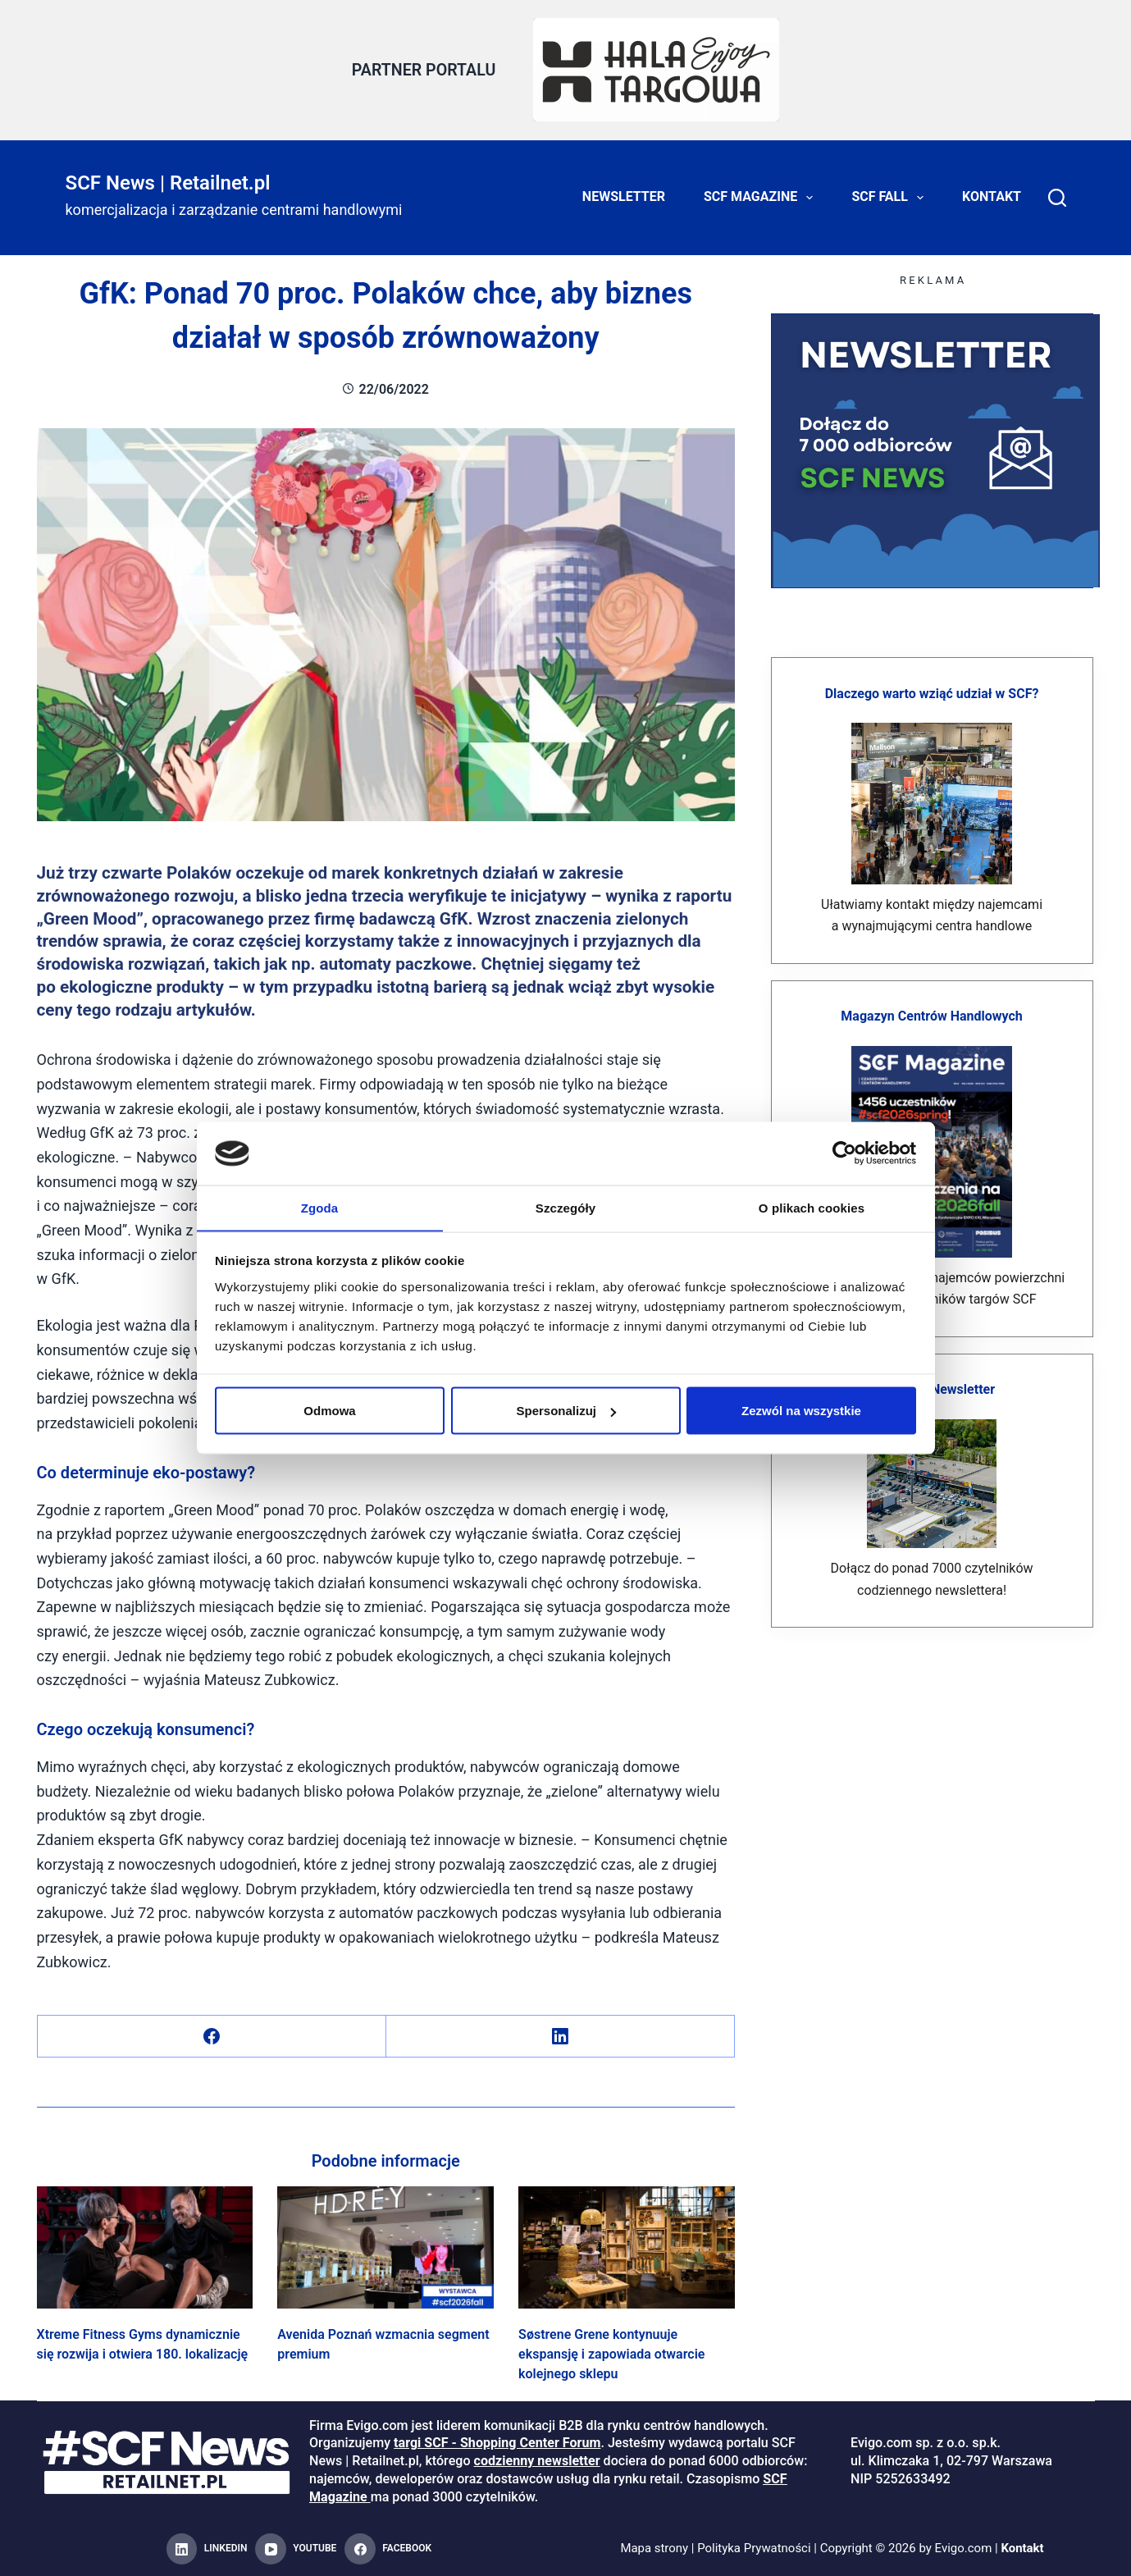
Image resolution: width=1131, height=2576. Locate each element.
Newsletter (623, 196)
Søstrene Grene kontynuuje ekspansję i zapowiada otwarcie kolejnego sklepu (611, 2353)
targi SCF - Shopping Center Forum (497, 2442)
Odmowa (329, 1411)
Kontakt (991, 196)
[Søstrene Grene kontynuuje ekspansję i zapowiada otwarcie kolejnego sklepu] (626, 2247)
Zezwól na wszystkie (801, 1411)
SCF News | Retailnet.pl (168, 182)
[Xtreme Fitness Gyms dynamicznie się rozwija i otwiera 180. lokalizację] (145, 2247)
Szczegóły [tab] (565, 1207)
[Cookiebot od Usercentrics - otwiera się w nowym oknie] (844, 1152)
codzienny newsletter (537, 2460)
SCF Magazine (761, 197)
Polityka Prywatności (754, 2548)
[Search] (1057, 197)
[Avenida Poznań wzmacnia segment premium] (385, 2247)
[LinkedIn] (560, 2037)
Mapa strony (654, 2548)
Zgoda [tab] (320, 1207)
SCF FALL (890, 197)
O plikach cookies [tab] (811, 1207)
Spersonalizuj (566, 1411)
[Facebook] (212, 2037)
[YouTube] (295, 2549)
